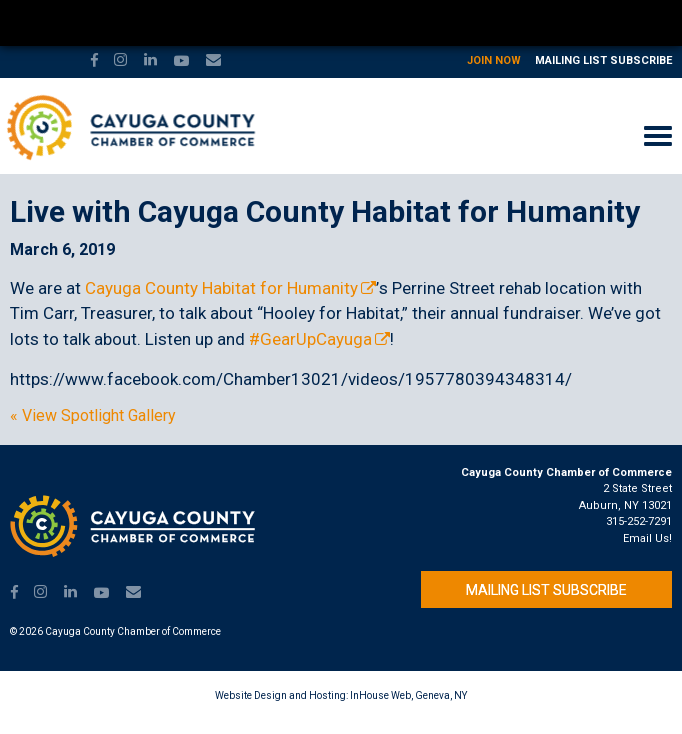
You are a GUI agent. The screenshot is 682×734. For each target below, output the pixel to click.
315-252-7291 (639, 521)
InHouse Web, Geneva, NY (408, 695)
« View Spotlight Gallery (93, 416)
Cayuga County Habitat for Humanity (221, 288)
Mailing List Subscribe (603, 60)
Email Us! (647, 538)
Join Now (494, 60)
